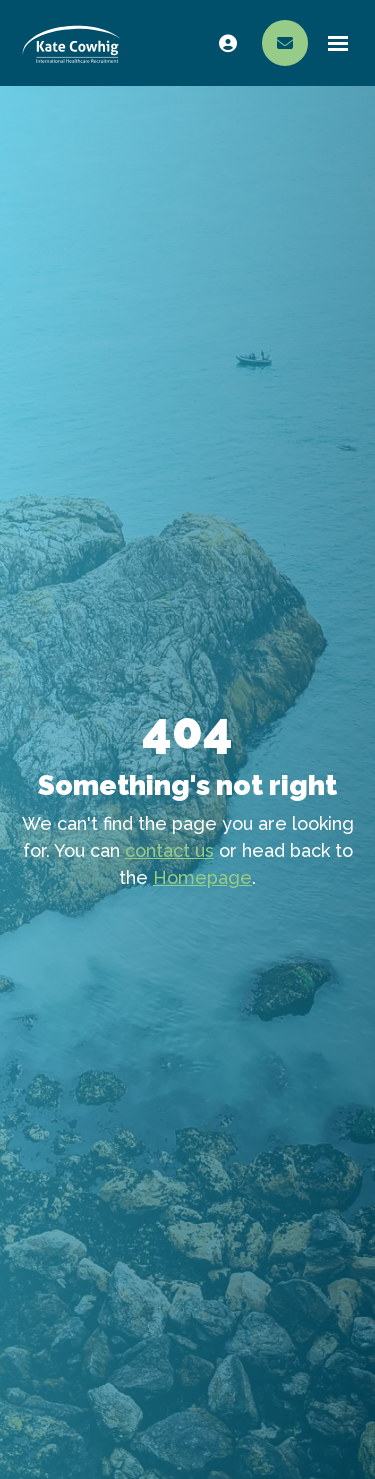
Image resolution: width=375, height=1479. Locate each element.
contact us (169, 850)
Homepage (202, 877)
